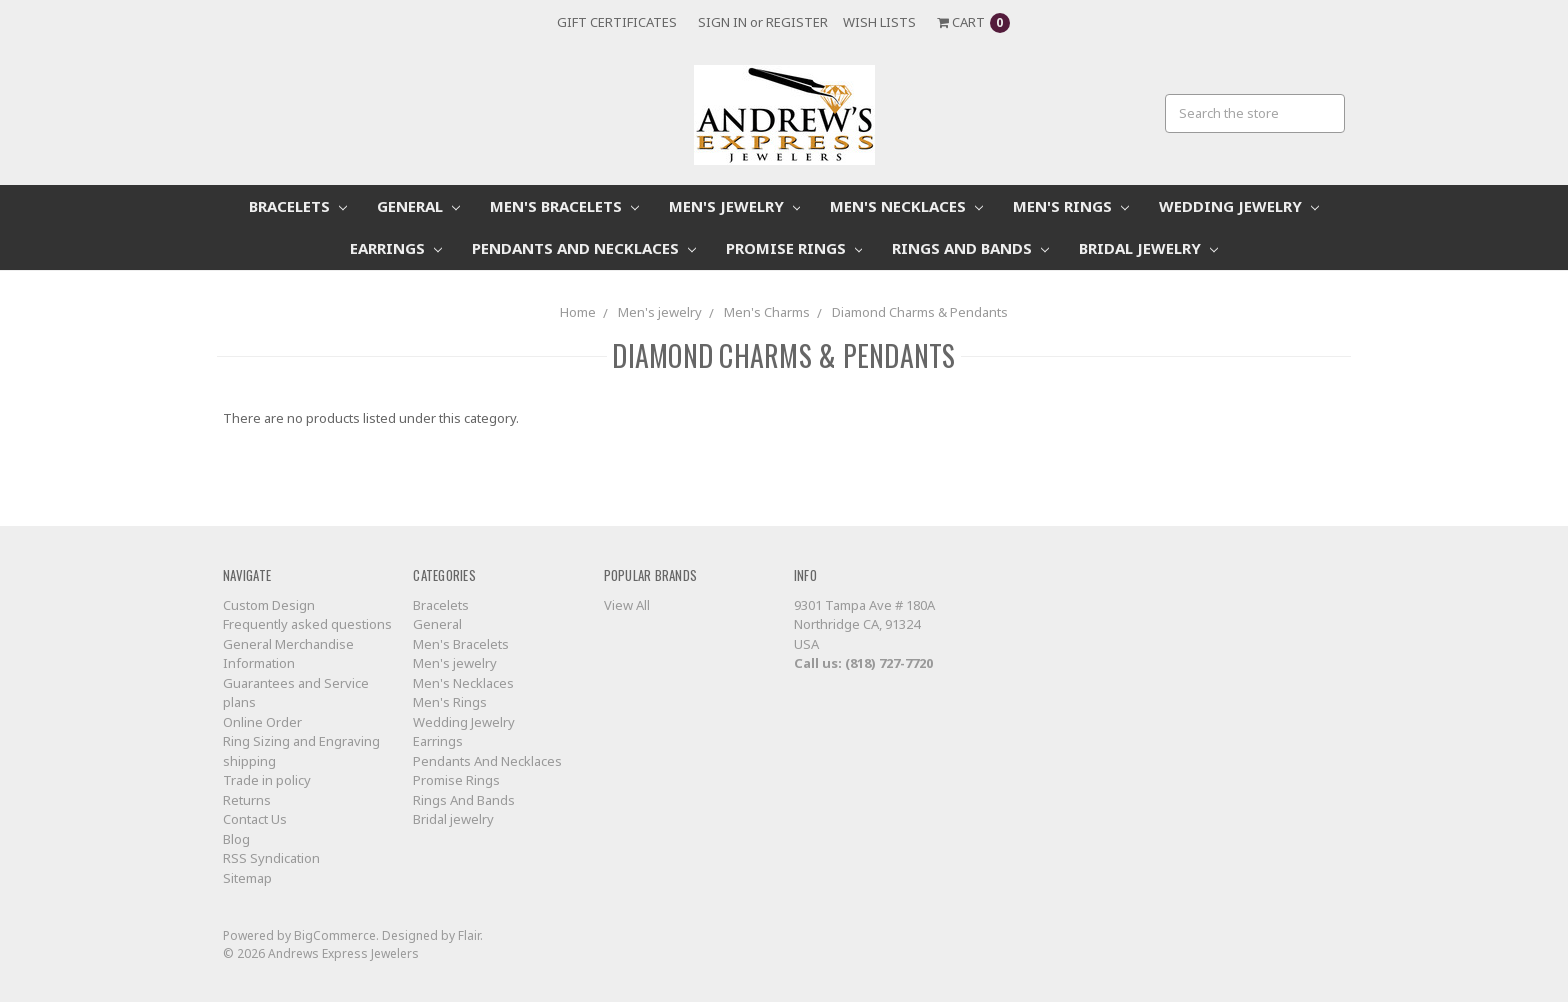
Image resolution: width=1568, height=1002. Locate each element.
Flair (469, 935)
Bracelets (298, 206)
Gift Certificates (617, 22)
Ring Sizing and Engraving (301, 741)
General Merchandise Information (288, 654)
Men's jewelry (735, 206)
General (418, 206)
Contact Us (255, 819)
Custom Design (269, 605)
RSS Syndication (271, 858)
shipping (249, 761)
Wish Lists (879, 22)
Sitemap (247, 878)
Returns (247, 800)
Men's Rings (1071, 206)
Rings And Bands (970, 248)
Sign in (722, 22)
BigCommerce (335, 935)
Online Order (262, 722)
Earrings (396, 248)
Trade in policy (267, 780)
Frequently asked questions (307, 624)
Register (797, 22)
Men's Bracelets (564, 206)
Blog (236, 839)
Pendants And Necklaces (584, 248)
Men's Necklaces (906, 206)
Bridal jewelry (1148, 248)
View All (627, 605)
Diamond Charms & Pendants (920, 312)
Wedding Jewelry (1239, 206)
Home (578, 312)
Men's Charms (767, 312)
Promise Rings (794, 248)
